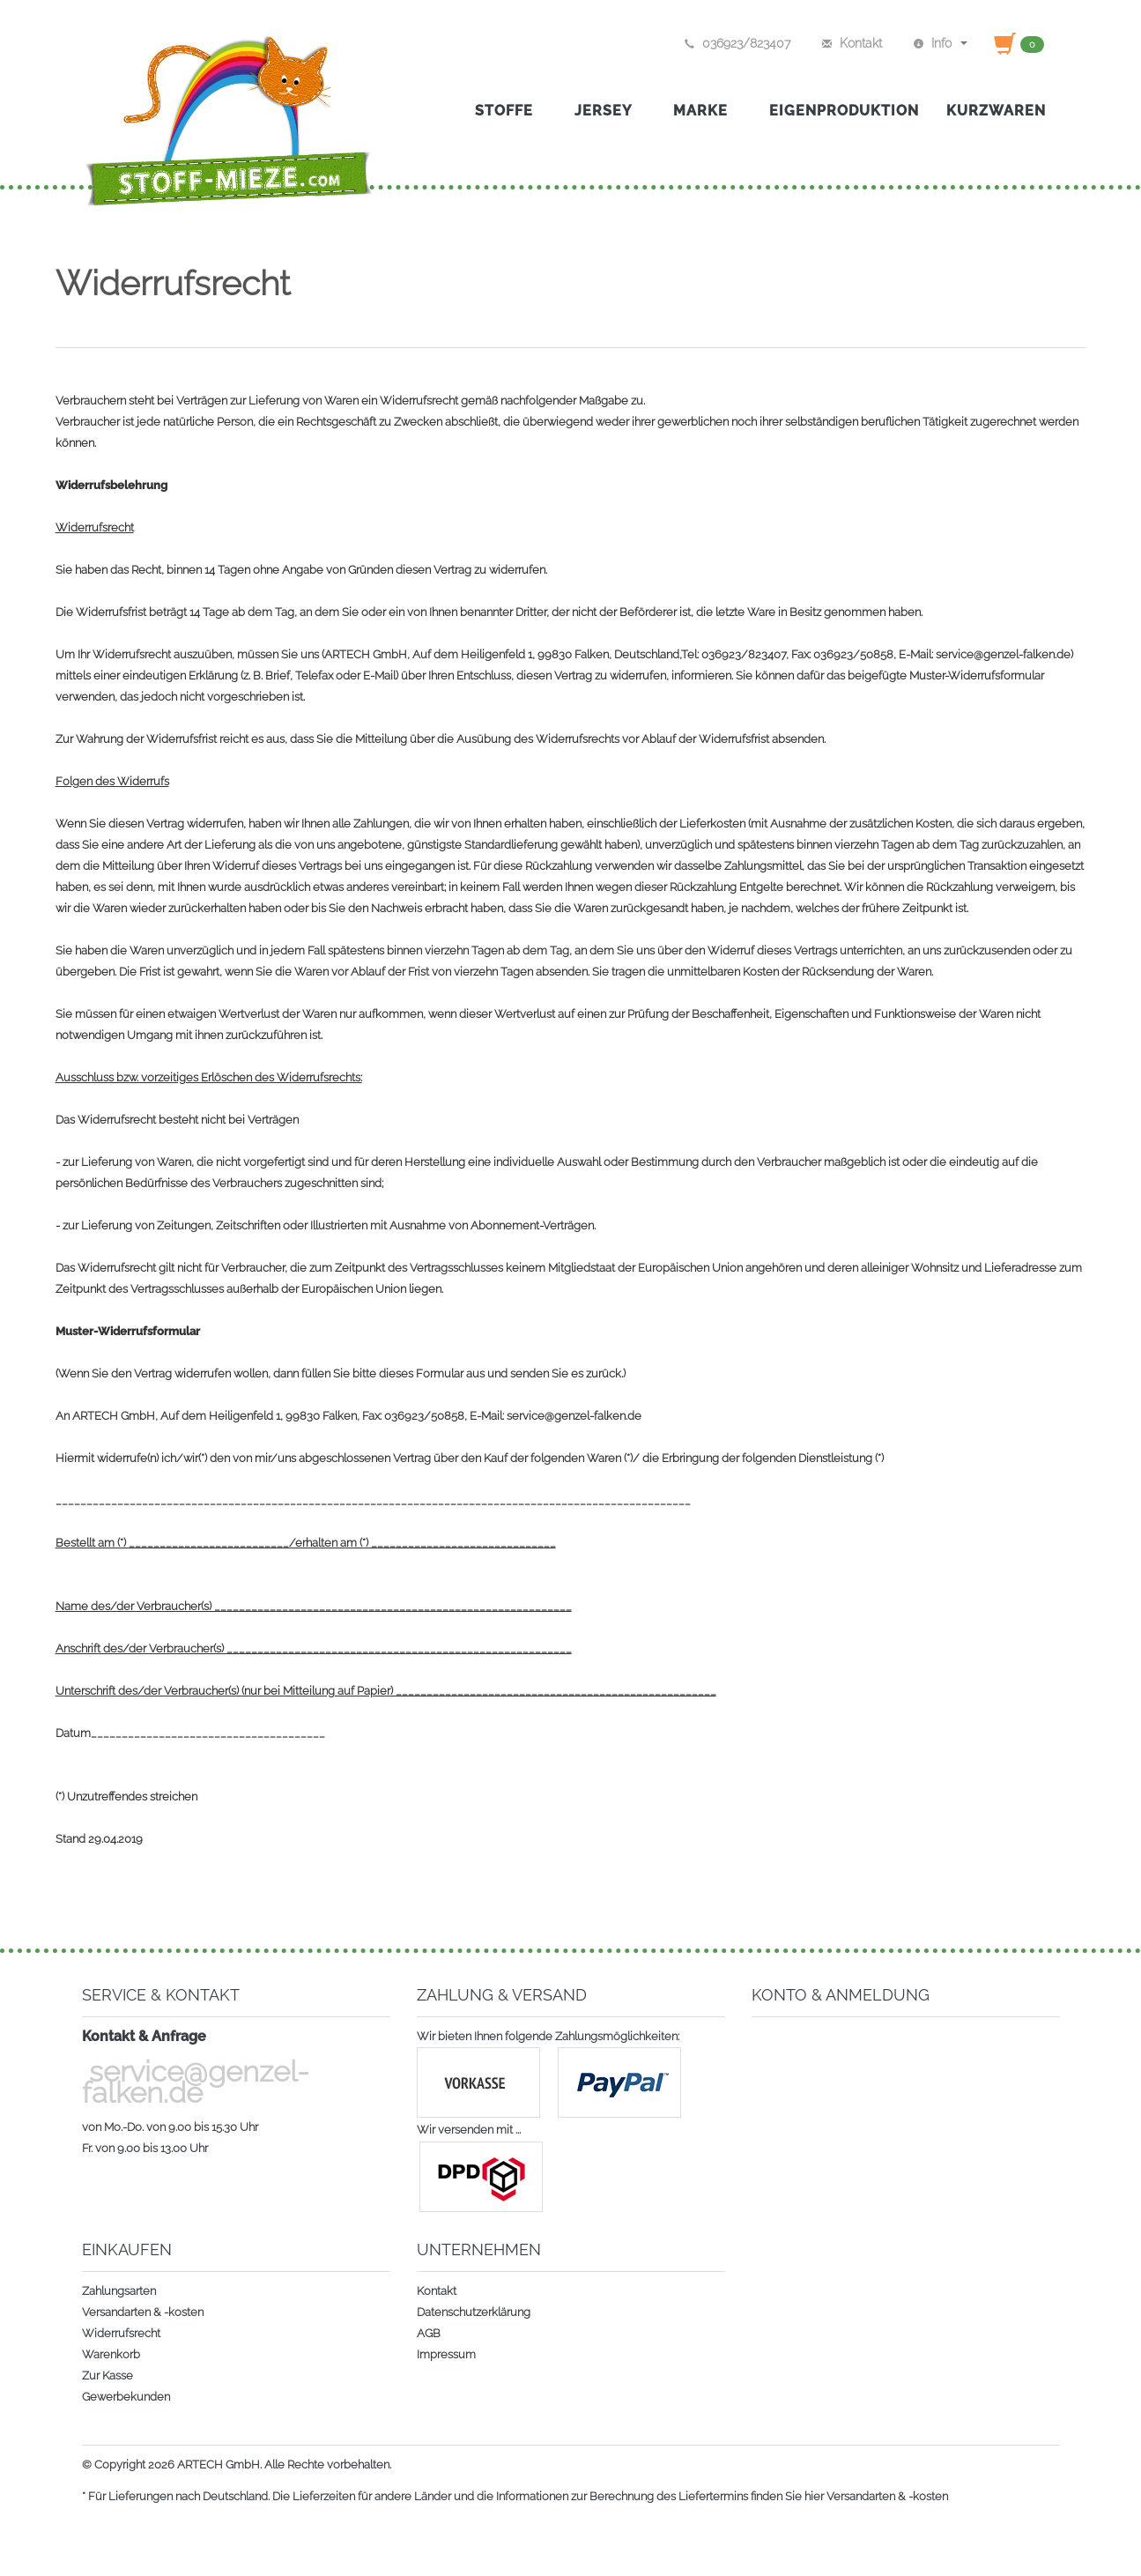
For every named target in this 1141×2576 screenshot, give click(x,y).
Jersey (610, 110)
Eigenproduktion (844, 110)
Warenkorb (111, 2354)
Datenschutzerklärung (473, 2312)
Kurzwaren (996, 110)
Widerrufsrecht (121, 2333)
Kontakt (436, 2291)
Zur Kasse (107, 2375)
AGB (429, 2333)
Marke (707, 110)
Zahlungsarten (119, 2291)
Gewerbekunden (126, 2396)
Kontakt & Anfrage (144, 2036)
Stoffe (511, 110)
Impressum (446, 2354)
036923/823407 (737, 43)
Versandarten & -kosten (143, 2312)
